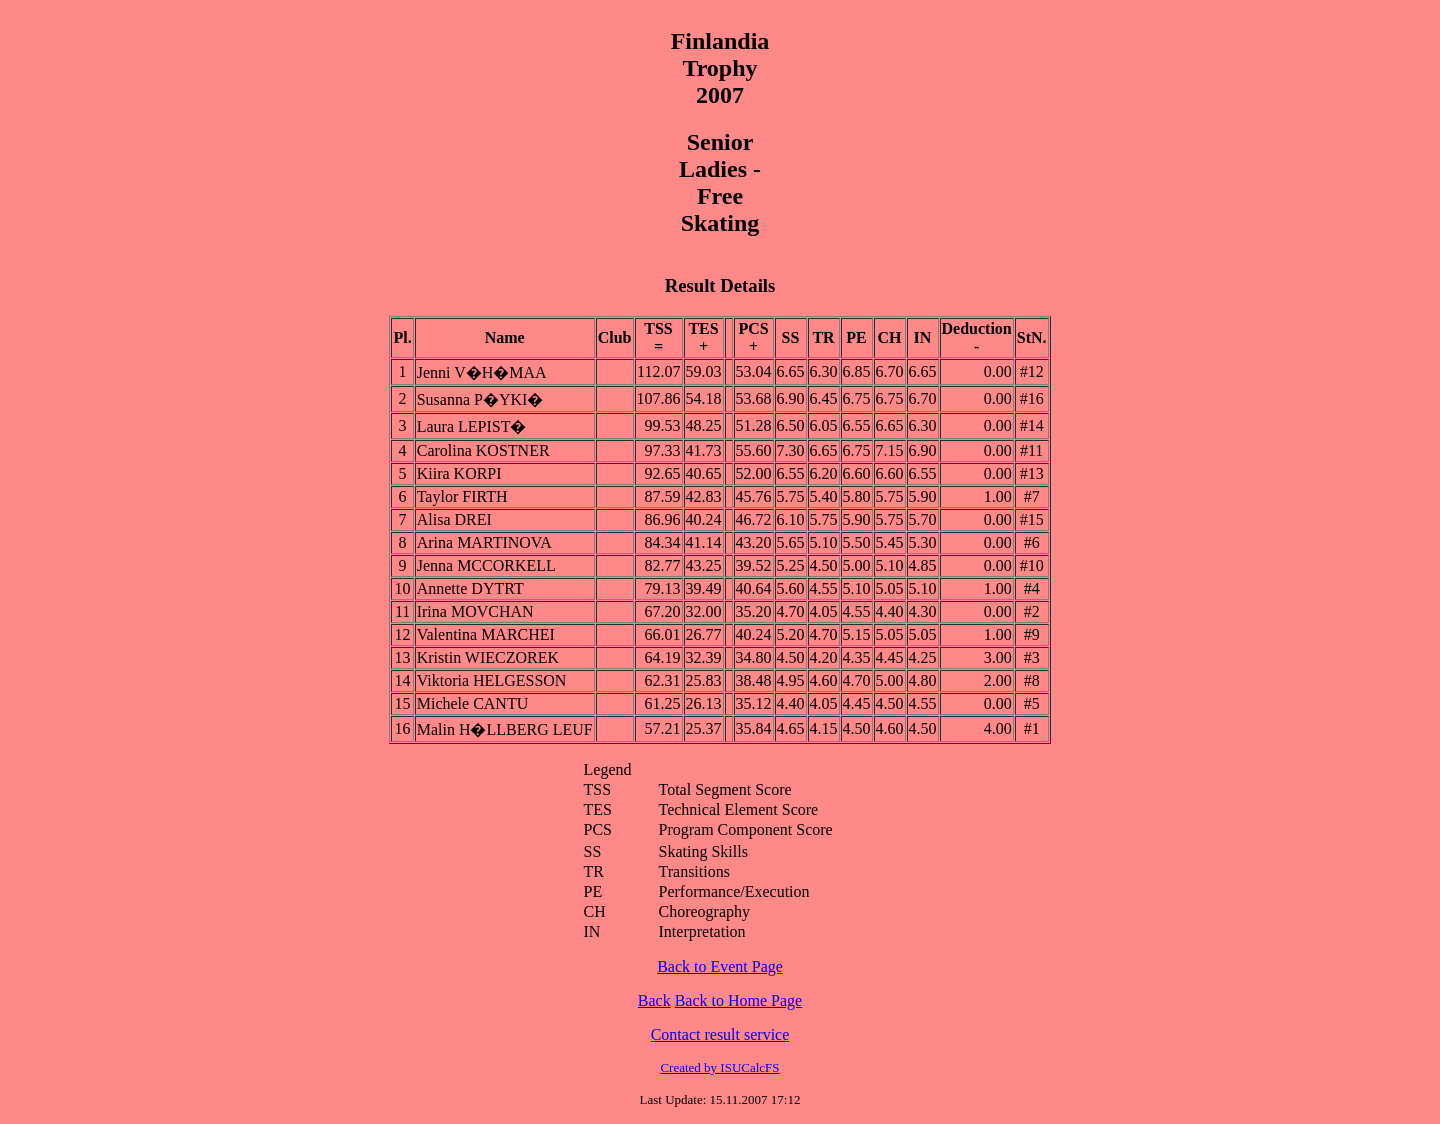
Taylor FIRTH (462, 496)
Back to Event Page (720, 966)
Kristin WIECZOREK (488, 657)
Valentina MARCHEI (486, 634)
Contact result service (720, 1034)
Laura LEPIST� (472, 426)
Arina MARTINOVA (484, 542)
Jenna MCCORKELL (486, 565)
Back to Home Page (739, 1000)
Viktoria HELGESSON (492, 680)
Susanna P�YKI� (480, 399)
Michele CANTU (473, 703)
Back (654, 1000)
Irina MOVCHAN (475, 611)
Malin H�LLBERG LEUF (505, 729)
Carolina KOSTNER (483, 450)
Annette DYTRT (470, 588)
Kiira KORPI (459, 473)
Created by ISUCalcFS (719, 1067)
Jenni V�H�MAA (482, 372)
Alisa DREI (454, 519)
